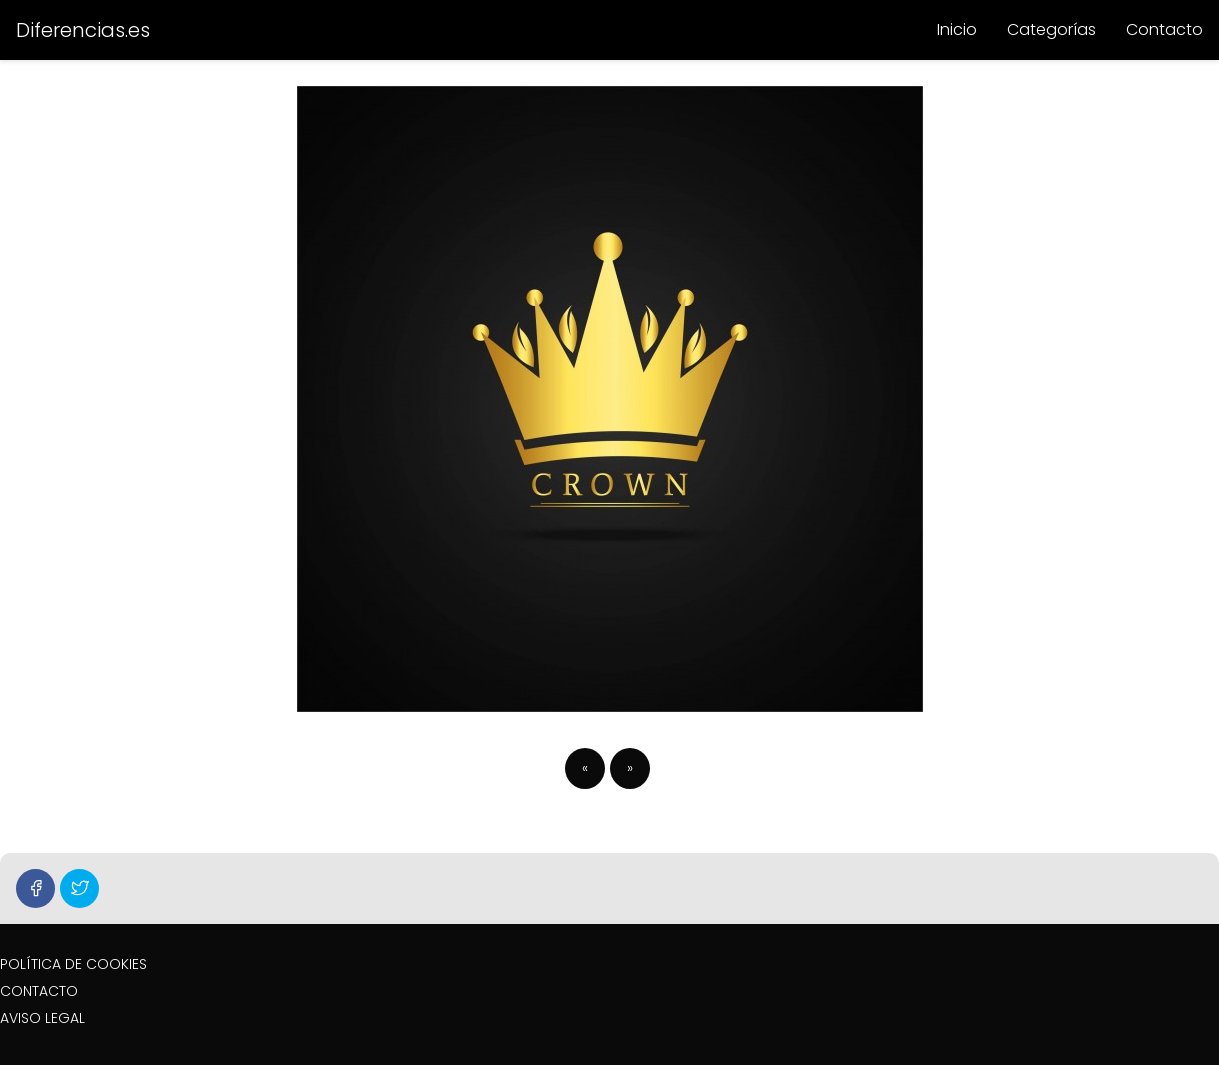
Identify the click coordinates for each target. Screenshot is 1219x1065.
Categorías (1051, 29)
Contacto (1164, 29)
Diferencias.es (83, 30)
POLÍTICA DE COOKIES (73, 964)
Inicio (957, 29)
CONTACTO (39, 991)
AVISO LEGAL (42, 1018)
